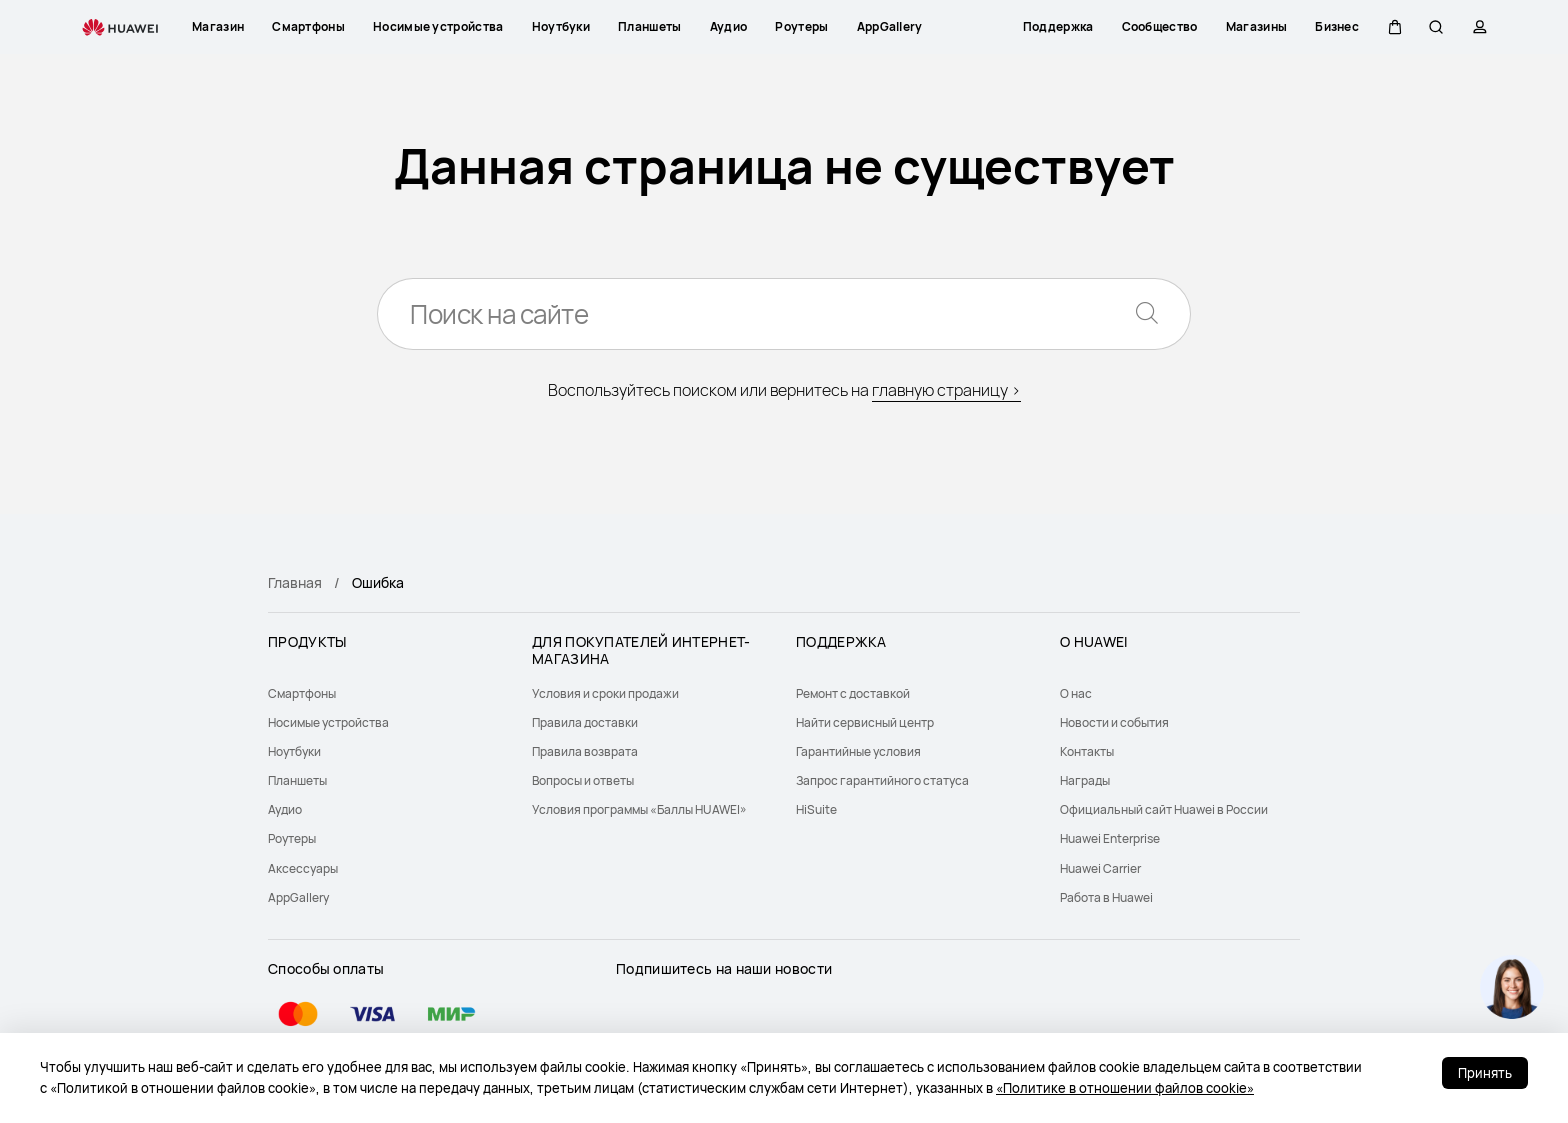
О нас (1076, 693)
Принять (1485, 1073)
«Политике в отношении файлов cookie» (1125, 1088)
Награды (1085, 780)
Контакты (1087, 751)
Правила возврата (585, 751)
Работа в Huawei (1106, 897)
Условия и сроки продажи (605, 693)
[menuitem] (388, 693)
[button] (1392, 27)
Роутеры (292, 838)
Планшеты (297, 780)
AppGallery (298, 897)
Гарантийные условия (858, 751)
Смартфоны (302, 693)
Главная (295, 582)
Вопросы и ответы (583, 780)
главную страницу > (946, 390)
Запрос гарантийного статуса (882, 780)
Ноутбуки (294, 751)
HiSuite (816, 809)
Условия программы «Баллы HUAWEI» (639, 809)
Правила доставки (585, 722)
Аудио (285, 809)
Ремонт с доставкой (853, 693)
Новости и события (1114, 722)
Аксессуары (303, 868)
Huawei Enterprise (1110, 838)
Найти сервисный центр (865, 722)
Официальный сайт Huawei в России (1164, 809)
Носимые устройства (328, 722)
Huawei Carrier (1100, 868)
